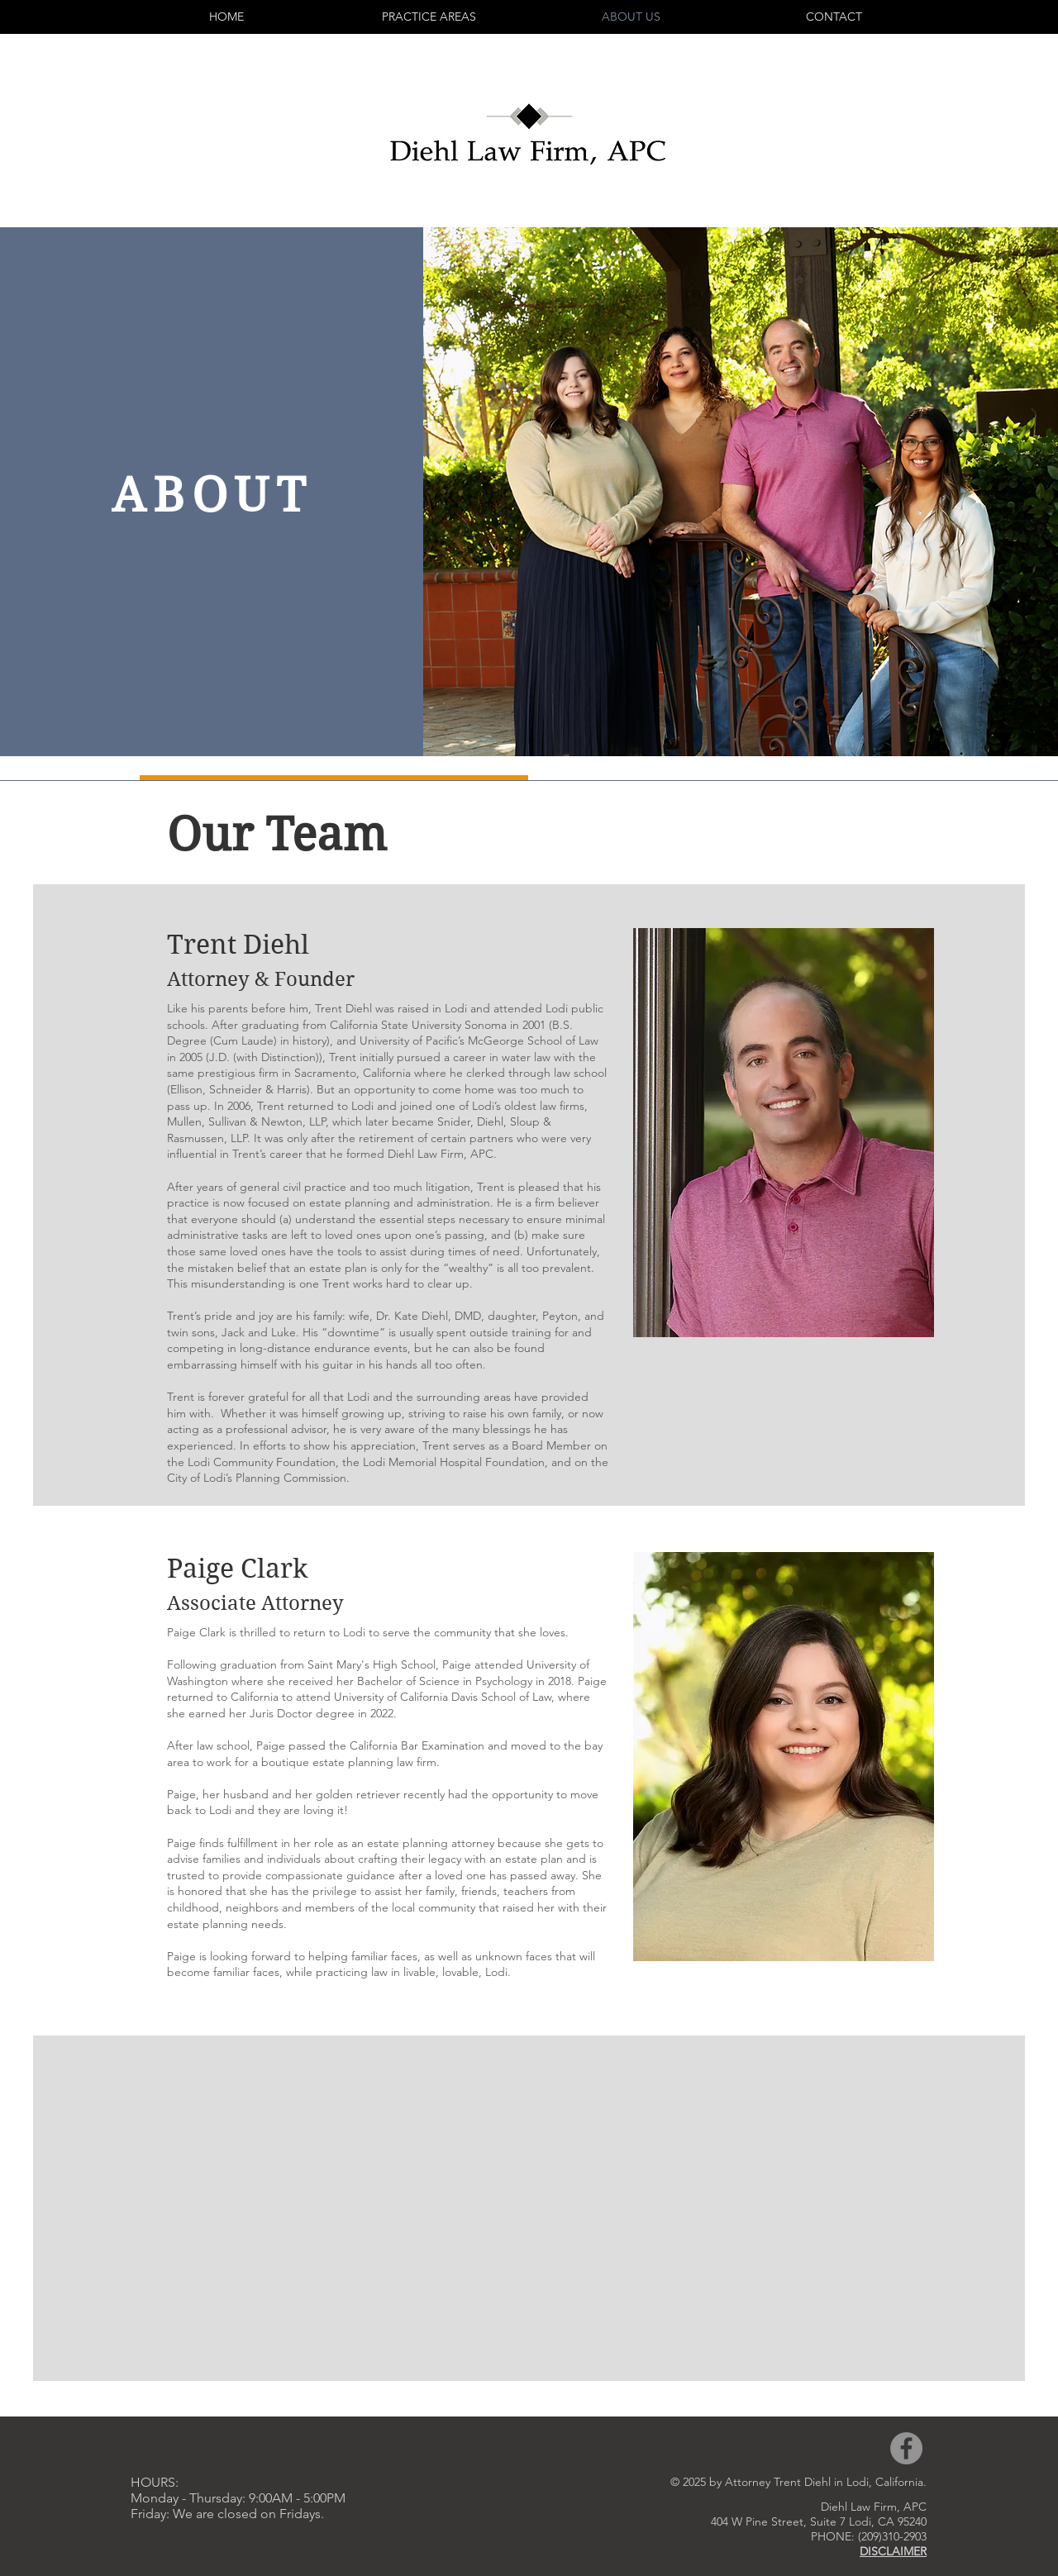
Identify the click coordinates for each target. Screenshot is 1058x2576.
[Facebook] (906, 2448)
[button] (428, 17)
